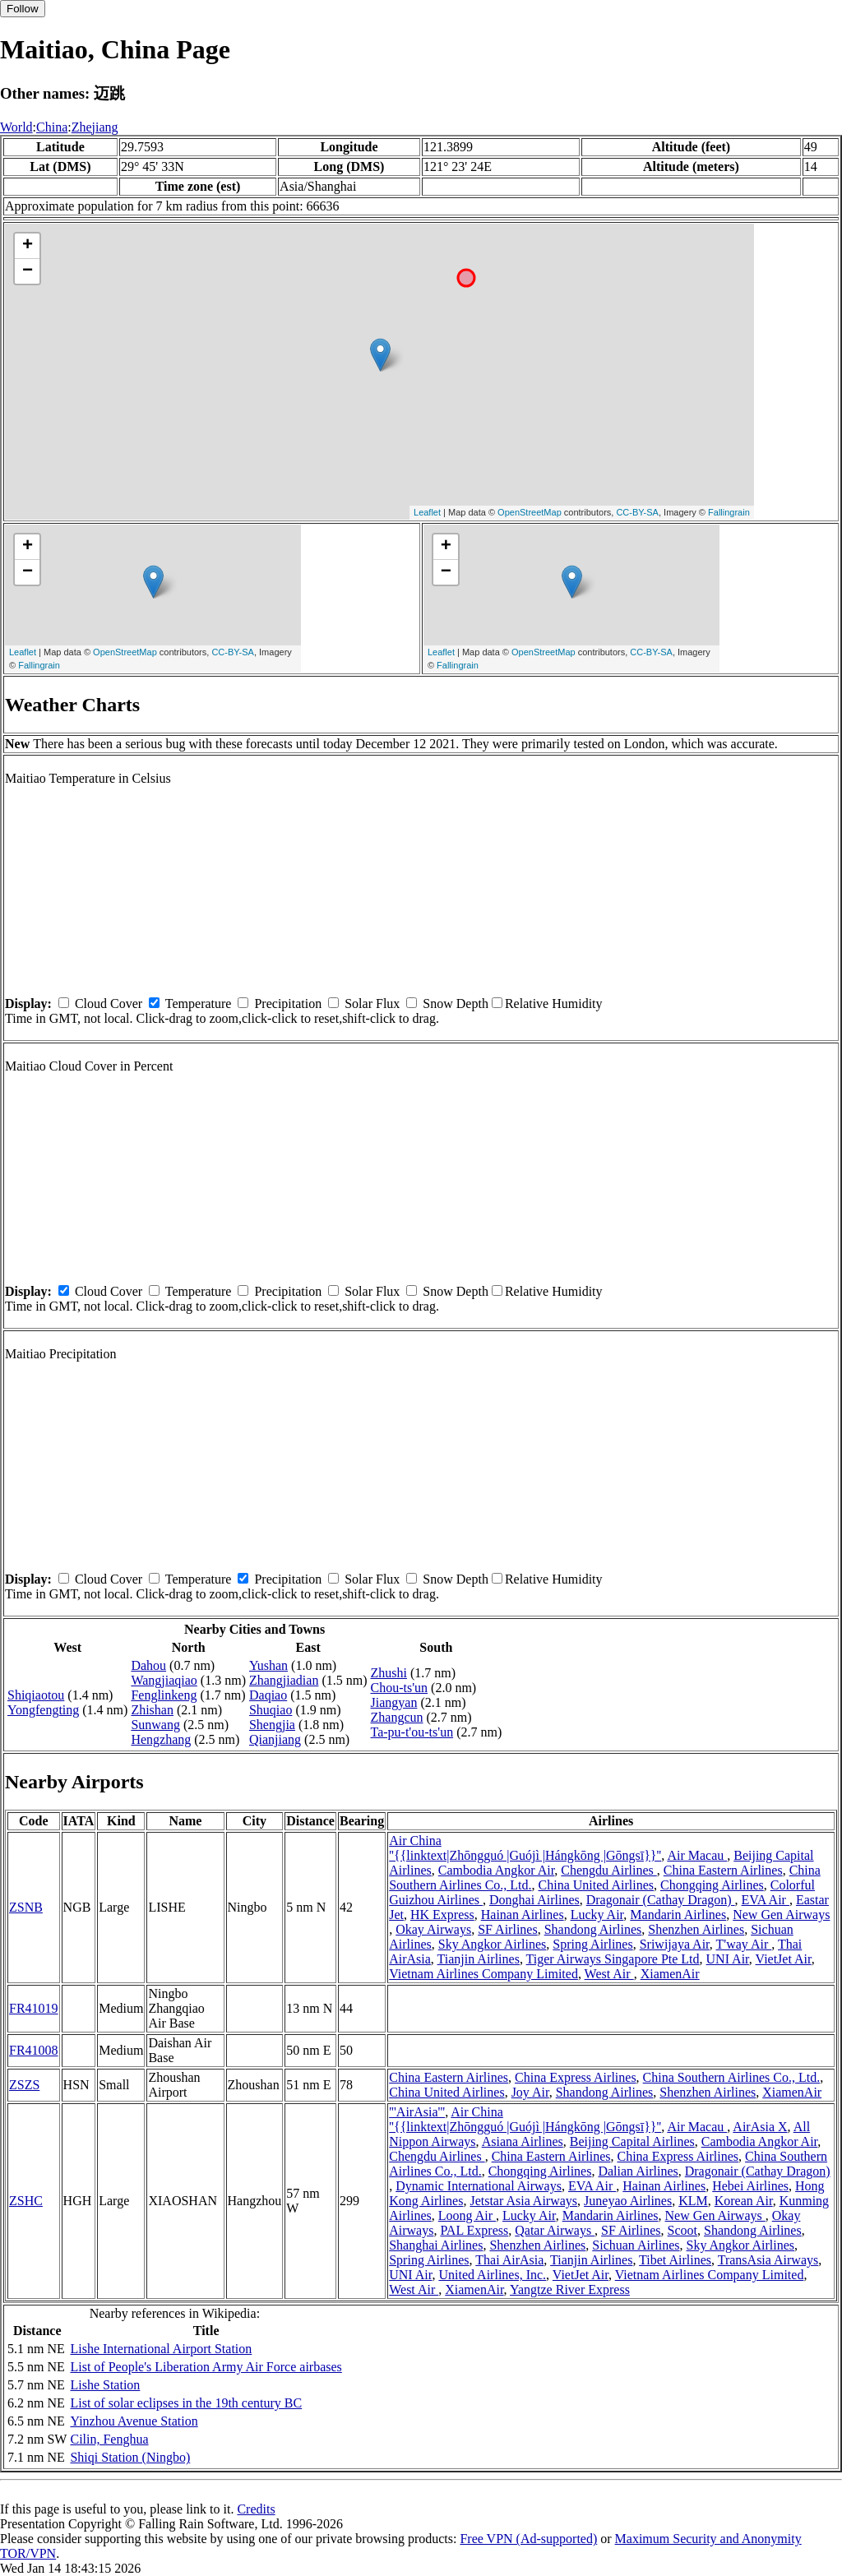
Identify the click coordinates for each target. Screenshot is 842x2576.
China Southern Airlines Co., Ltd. (732, 2077)
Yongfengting (43, 1710)
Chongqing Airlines (712, 1885)
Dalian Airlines (638, 2171)
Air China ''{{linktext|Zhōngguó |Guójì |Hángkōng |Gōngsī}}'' (525, 1848)
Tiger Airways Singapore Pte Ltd (613, 1959)
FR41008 (33, 2050)
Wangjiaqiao (164, 1680)
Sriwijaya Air (675, 1944)
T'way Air (744, 1944)
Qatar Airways (554, 2230)
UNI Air (727, 1959)
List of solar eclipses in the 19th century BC (186, 2403)
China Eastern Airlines (723, 1870)
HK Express (442, 1915)
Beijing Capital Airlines (632, 2141)
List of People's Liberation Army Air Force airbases (205, 2367)
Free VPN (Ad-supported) (528, 2539)
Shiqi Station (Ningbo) (130, 2457)
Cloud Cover (108, 1004)
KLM (693, 2201)
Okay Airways (433, 1929)
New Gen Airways (781, 1915)
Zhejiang (95, 127)
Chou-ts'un (399, 1688)
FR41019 (33, 2008)
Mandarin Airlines (678, 1915)
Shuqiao (270, 1710)
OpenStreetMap (529, 512)
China (51, 127)
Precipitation (288, 1004)
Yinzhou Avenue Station (133, 2421)
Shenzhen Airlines (696, 1929)
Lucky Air (597, 1915)
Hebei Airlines (750, 2186)
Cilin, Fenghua (109, 2439)
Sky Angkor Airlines (492, 1944)
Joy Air (530, 2092)
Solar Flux (372, 1004)
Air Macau (697, 1855)
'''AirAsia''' (417, 2112)
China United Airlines (596, 1885)
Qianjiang (275, 1739)
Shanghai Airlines (436, 2245)
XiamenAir (670, 1974)
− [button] (27, 271)
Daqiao (268, 1695)
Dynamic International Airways (479, 2186)
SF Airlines (507, 1929)
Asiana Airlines (522, 2141)
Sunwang (155, 1725)
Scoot (682, 2230)
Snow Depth (455, 1004)
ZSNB (26, 1907)
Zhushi (389, 1673)
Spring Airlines (592, 1944)
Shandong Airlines (593, 1929)
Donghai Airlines (534, 1900)
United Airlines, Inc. (492, 2275)
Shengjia (272, 1725)
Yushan (268, 1665)
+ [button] (27, 246)
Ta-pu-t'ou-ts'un (412, 1732)
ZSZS (24, 2085)
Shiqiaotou (35, 1695)
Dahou (148, 1665)
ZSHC (26, 2201)
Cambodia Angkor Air (496, 1870)
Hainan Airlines (522, 1915)
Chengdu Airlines (608, 1870)
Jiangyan (394, 1702)
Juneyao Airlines (628, 2201)
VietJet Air (784, 1959)
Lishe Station (105, 2385)
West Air (609, 1974)
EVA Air (765, 1900)
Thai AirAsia (509, 2260)
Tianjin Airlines (478, 1959)
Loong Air (467, 2215)
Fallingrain (729, 512)
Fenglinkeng (164, 1695)
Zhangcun (397, 1717)
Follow (23, 8)
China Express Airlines (575, 2077)
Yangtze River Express (570, 2289)
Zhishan (152, 1710)
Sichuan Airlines (635, 2245)
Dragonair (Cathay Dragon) (660, 1900)
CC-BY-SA (637, 512)
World (16, 127)
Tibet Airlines (675, 2260)
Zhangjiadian (283, 1680)
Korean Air (744, 2201)
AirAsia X (760, 2127)
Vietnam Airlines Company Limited (483, 1974)
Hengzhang (161, 1739)
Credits (256, 2509)
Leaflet (427, 512)
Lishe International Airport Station (161, 2349)
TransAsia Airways (768, 2260)
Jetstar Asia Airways (523, 2201)
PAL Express (474, 2230)
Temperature (198, 1004)
